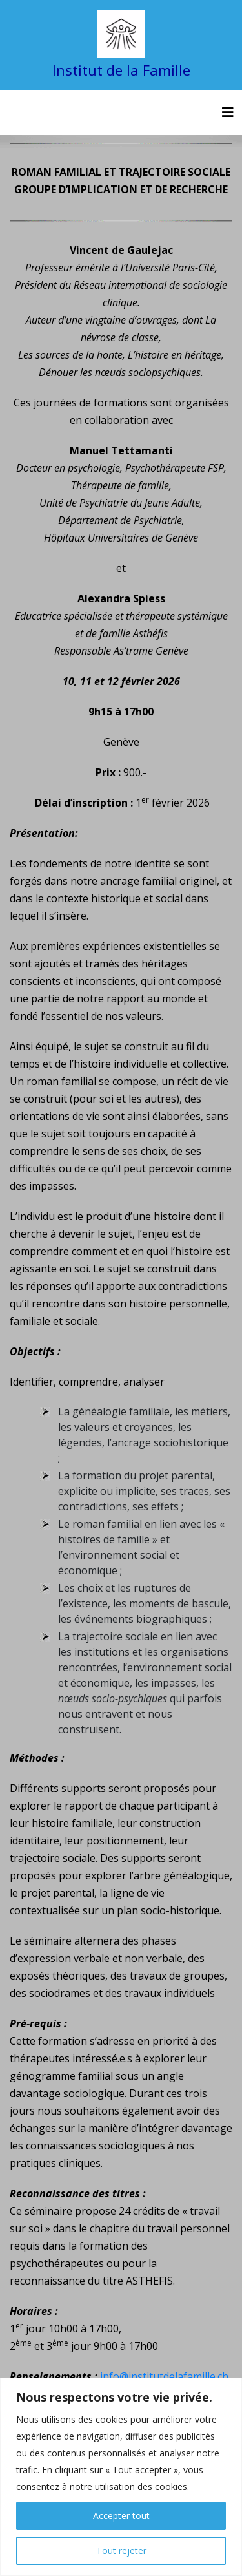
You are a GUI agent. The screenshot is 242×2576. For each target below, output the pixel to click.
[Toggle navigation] (228, 112)
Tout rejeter (121, 2550)
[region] (121, 2477)
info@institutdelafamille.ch (164, 2376)
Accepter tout (121, 2515)
